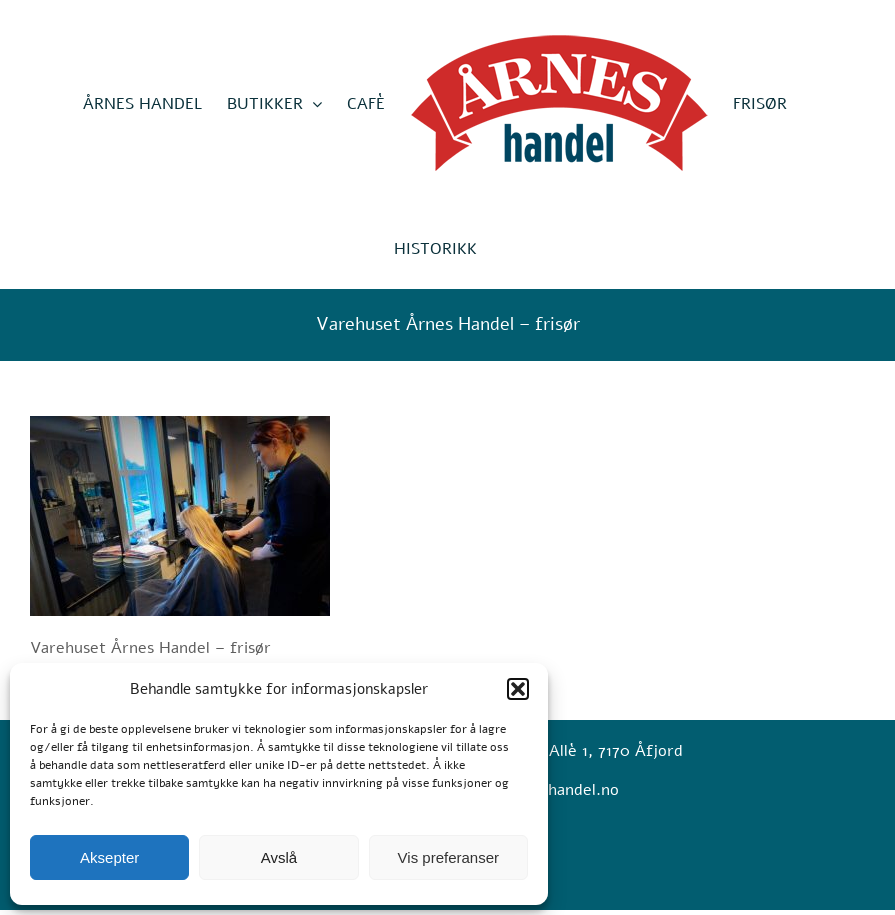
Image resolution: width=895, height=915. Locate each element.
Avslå (279, 857)
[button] (518, 689)
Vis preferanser (448, 857)
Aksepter (109, 857)
